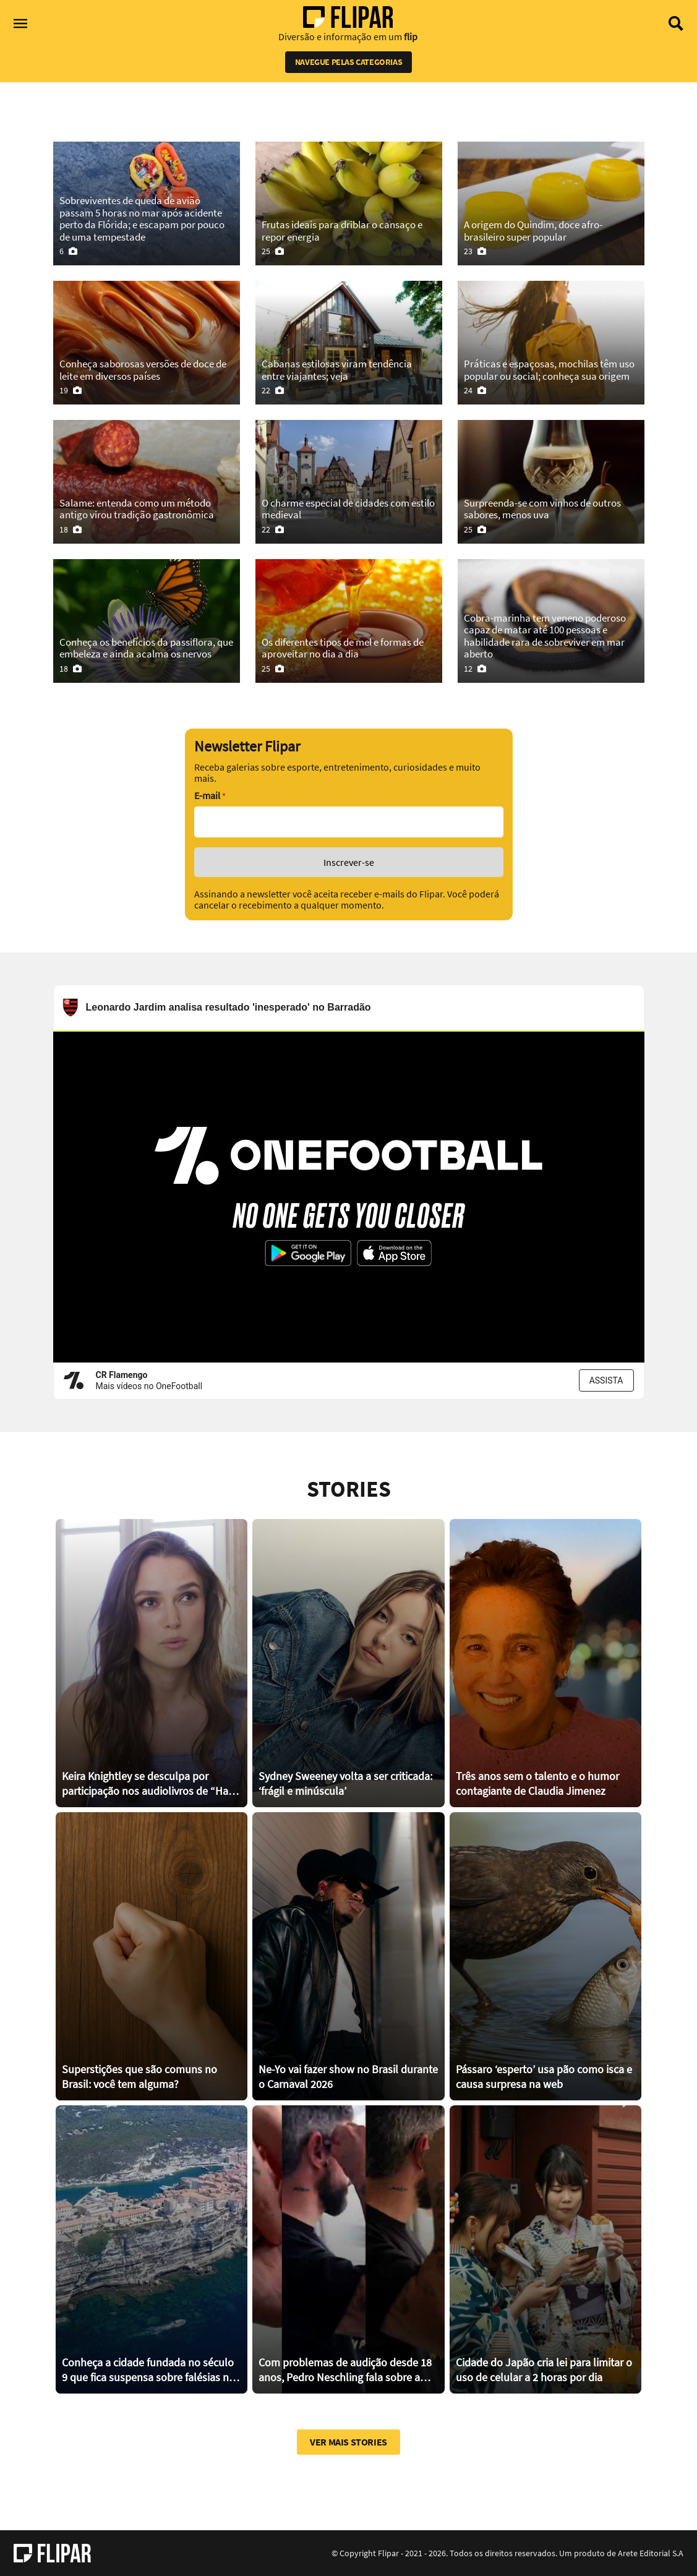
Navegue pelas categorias (348, 61)
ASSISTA (606, 1380)
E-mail (209, 796)
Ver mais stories (348, 2442)
